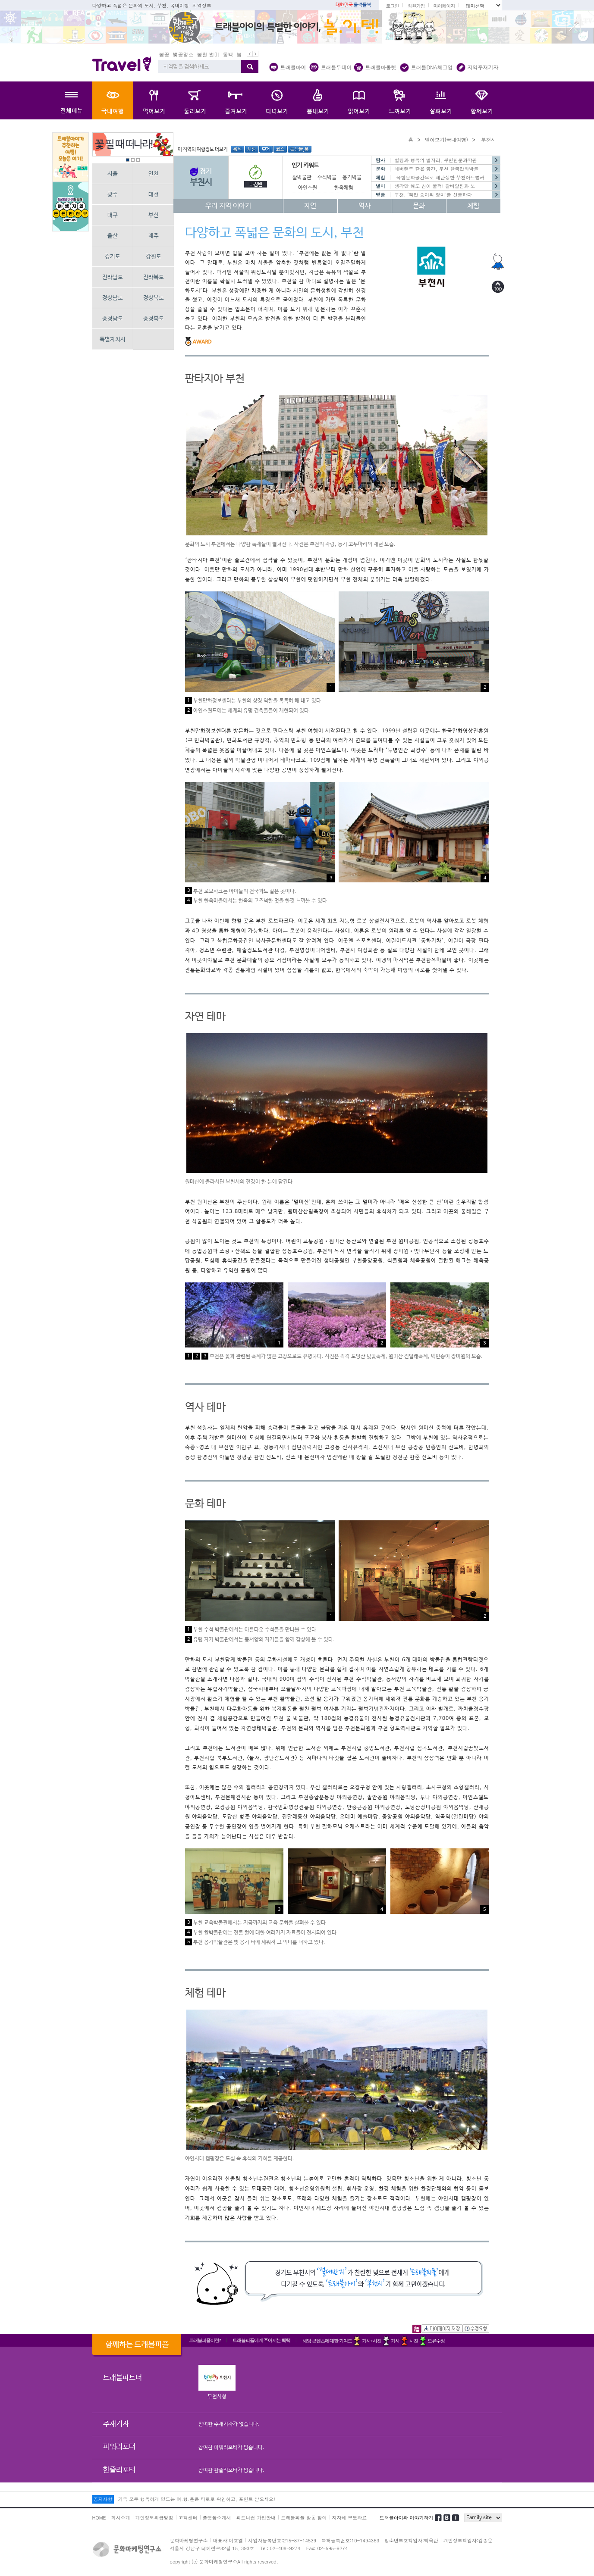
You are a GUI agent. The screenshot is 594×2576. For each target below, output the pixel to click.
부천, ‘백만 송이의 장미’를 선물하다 (433, 194)
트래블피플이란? (205, 2340)
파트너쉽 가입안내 (256, 2517)
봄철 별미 (208, 54)
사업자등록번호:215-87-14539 (282, 2540)
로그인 (392, 6)
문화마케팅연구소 (189, 2540)
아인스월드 (310, 188)
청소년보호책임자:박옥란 (411, 2540)
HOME (99, 2517)
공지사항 (103, 2499)
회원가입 (415, 6)
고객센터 (188, 2517)
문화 (419, 206)
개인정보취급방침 (154, 2517)
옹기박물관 (354, 178)
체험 (473, 206)
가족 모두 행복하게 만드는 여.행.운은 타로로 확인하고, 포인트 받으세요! (196, 2499)
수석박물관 (329, 178)
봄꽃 (164, 54)
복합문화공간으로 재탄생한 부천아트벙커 (440, 177)
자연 (310, 206)
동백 (228, 54)
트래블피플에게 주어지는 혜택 (261, 2340)
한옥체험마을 (348, 188)
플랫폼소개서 (217, 2517)
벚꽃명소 (183, 54)
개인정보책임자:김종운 (468, 2540)
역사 (364, 206)
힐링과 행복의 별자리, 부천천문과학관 (436, 160)
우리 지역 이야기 (228, 206)
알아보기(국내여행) (446, 139)
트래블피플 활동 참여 (304, 2517)
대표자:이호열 (228, 2540)
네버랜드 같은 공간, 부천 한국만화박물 (437, 169)
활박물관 (301, 178)
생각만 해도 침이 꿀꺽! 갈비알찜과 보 (435, 186)
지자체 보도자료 (349, 2517)
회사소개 (120, 2517)
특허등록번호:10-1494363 (350, 2540)
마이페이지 (444, 6)
